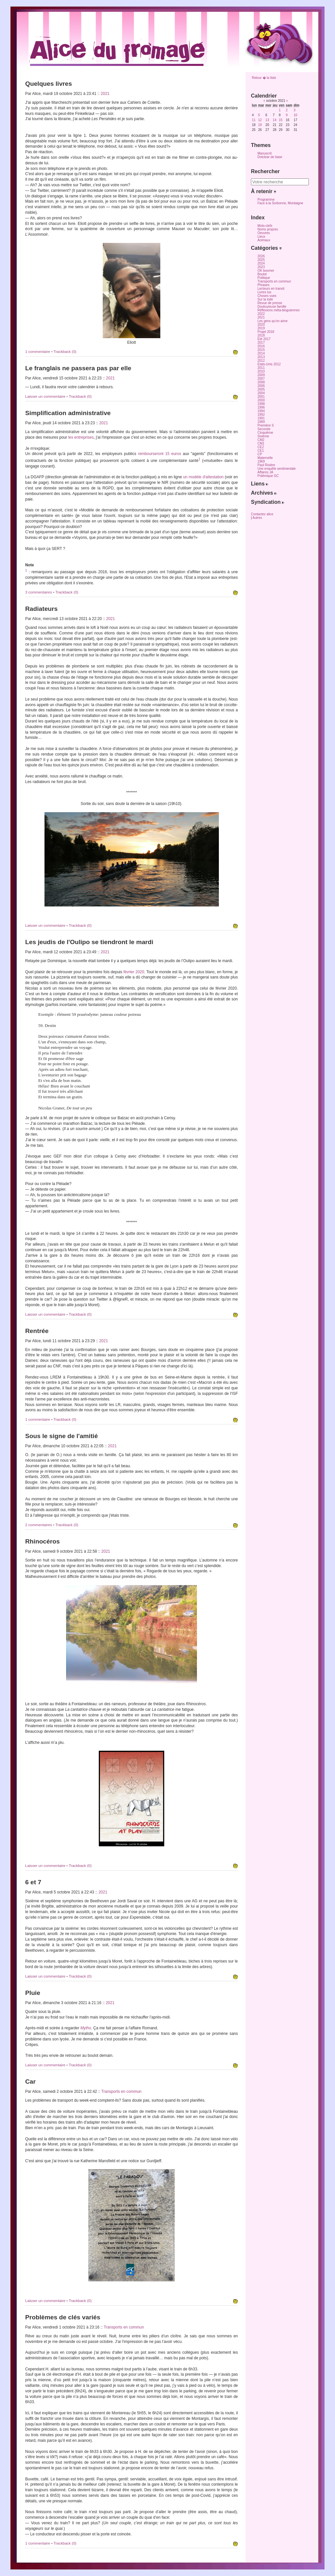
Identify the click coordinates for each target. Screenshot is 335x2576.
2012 (261, 360)
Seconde (263, 429)
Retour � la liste (264, 78)
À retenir (263, 191)
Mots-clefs (265, 226)
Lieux (261, 236)
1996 (261, 407)
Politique (263, 278)
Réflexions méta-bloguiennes (278, 310)
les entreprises (81, 437)
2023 (261, 267)
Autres (257, 518)
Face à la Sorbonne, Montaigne (280, 203)
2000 (261, 400)
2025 (261, 260)
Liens (259, 483)
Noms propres (267, 229)
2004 (261, 393)
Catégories (266, 248)
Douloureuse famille (271, 306)
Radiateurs (41, 608)
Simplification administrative (68, 413)
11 (254, 120)
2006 (261, 386)
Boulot (262, 274)
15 (280, 120)
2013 (261, 357)
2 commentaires (39, 1525)
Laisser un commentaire (45, 396)
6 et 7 (33, 1882)
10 (295, 115)
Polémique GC (268, 476)
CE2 (260, 447)
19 (260, 125)
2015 (261, 350)
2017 (261, 342)
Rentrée (36, 1330)
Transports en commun (121, 2091)
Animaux (263, 240)
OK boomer (265, 270)
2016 (261, 346)
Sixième (263, 436)
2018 (261, 335)
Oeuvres (263, 233)
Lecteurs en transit (270, 288)
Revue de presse (269, 303)
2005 (261, 389)
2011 (261, 368)
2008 (261, 382)
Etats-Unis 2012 (269, 364)
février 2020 (133, 972)
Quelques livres (48, 83)
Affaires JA (265, 472)
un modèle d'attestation (203, 477)
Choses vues (266, 296)
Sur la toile (265, 299)
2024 (261, 263)
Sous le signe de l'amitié (61, 1436)
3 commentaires (39, 592)
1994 (261, 411)
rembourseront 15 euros (159, 453)
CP (259, 454)
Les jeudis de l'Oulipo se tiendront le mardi (89, 942)
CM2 (260, 440)
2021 (105, 93)
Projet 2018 (265, 332)
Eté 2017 (264, 339)
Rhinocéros (42, 1541)
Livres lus (264, 292)
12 (260, 120)
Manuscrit (264, 153)
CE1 (260, 450)
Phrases (263, 285)
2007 (261, 378)
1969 (261, 461)
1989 (261, 422)
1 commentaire (38, 352)
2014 (261, 353)
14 (274, 120)
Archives (264, 493)
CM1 (260, 443)
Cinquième (265, 432)
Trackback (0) (64, 352)
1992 (261, 414)
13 (267, 120)
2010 (261, 371)
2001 (261, 396)
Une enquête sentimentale (276, 468)
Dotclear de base (269, 157)
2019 (261, 328)
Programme (265, 199)
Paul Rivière (266, 465)
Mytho (85, 2028)
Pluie (32, 1992)
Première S (265, 425)
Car (30, 2081)
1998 (261, 404)
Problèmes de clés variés (62, 2317)
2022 (261, 314)
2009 (261, 375)
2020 (261, 324)
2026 (261, 256)
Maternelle (265, 458)
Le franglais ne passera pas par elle (78, 368)
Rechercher (265, 171)
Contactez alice (262, 514)
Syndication (267, 502)
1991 (261, 418)
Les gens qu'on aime (272, 321)
